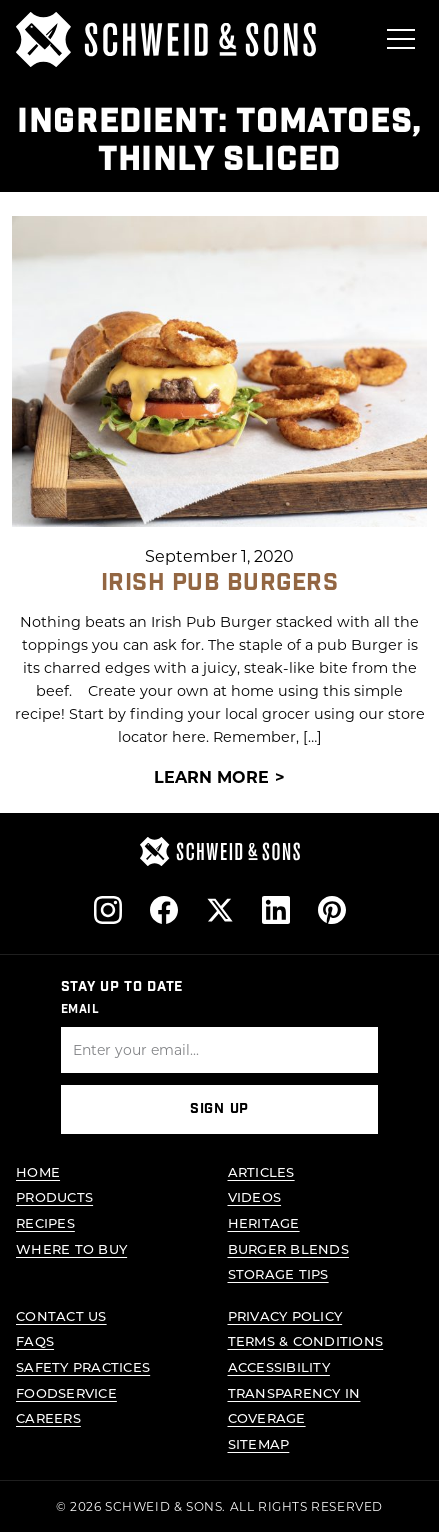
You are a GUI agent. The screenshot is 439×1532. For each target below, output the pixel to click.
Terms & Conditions (306, 1341)
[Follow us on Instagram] (108, 910)
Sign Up (219, 1110)
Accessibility (279, 1366)
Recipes (45, 1222)
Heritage (264, 1222)
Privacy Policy (285, 1315)
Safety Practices (83, 1366)
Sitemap (259, 1443)
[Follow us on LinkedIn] (276, 910)
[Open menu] (401, 39)
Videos (255, 1197)
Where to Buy (71, 1248)
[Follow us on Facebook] (164, 910)
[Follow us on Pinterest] (332, 910)
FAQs (35, 1341)
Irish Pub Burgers (219, 581)
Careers (48, 1417)
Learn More (211, 775)
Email (80, 1009)
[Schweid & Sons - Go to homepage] (166, 39)
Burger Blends (288, 1248)
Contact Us (61, 1315)
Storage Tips (278, 1273)
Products (54, 1197)
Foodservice (66, 1392)
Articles (261, 1171)
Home (38, 1171)
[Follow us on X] (220, 910)
